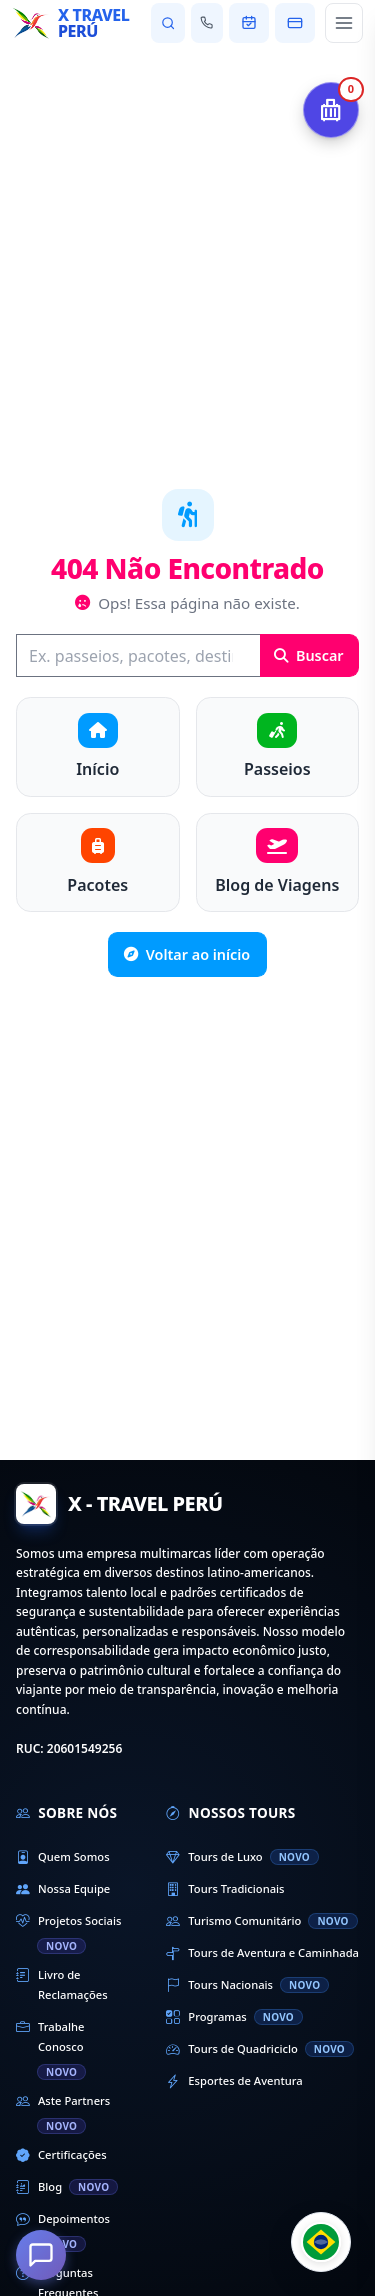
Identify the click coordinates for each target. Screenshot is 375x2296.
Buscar (309, 655)
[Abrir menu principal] (344, 23)
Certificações (61, 2155)
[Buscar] (138, 655)
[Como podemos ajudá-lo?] (41, 2255)
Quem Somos (63, 1857)
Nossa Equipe (63, 1889)
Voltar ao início (187, 954)
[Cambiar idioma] (321, 2242)
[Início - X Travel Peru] (75, 23)
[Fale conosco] (207, 23)
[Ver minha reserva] (249, 23)
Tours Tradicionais (225, 1889)
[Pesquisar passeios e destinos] (167, 23)
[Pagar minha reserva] (295, 23)
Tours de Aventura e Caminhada (262, 1953)
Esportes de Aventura (234, 2081)
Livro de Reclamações (62, 1983)
